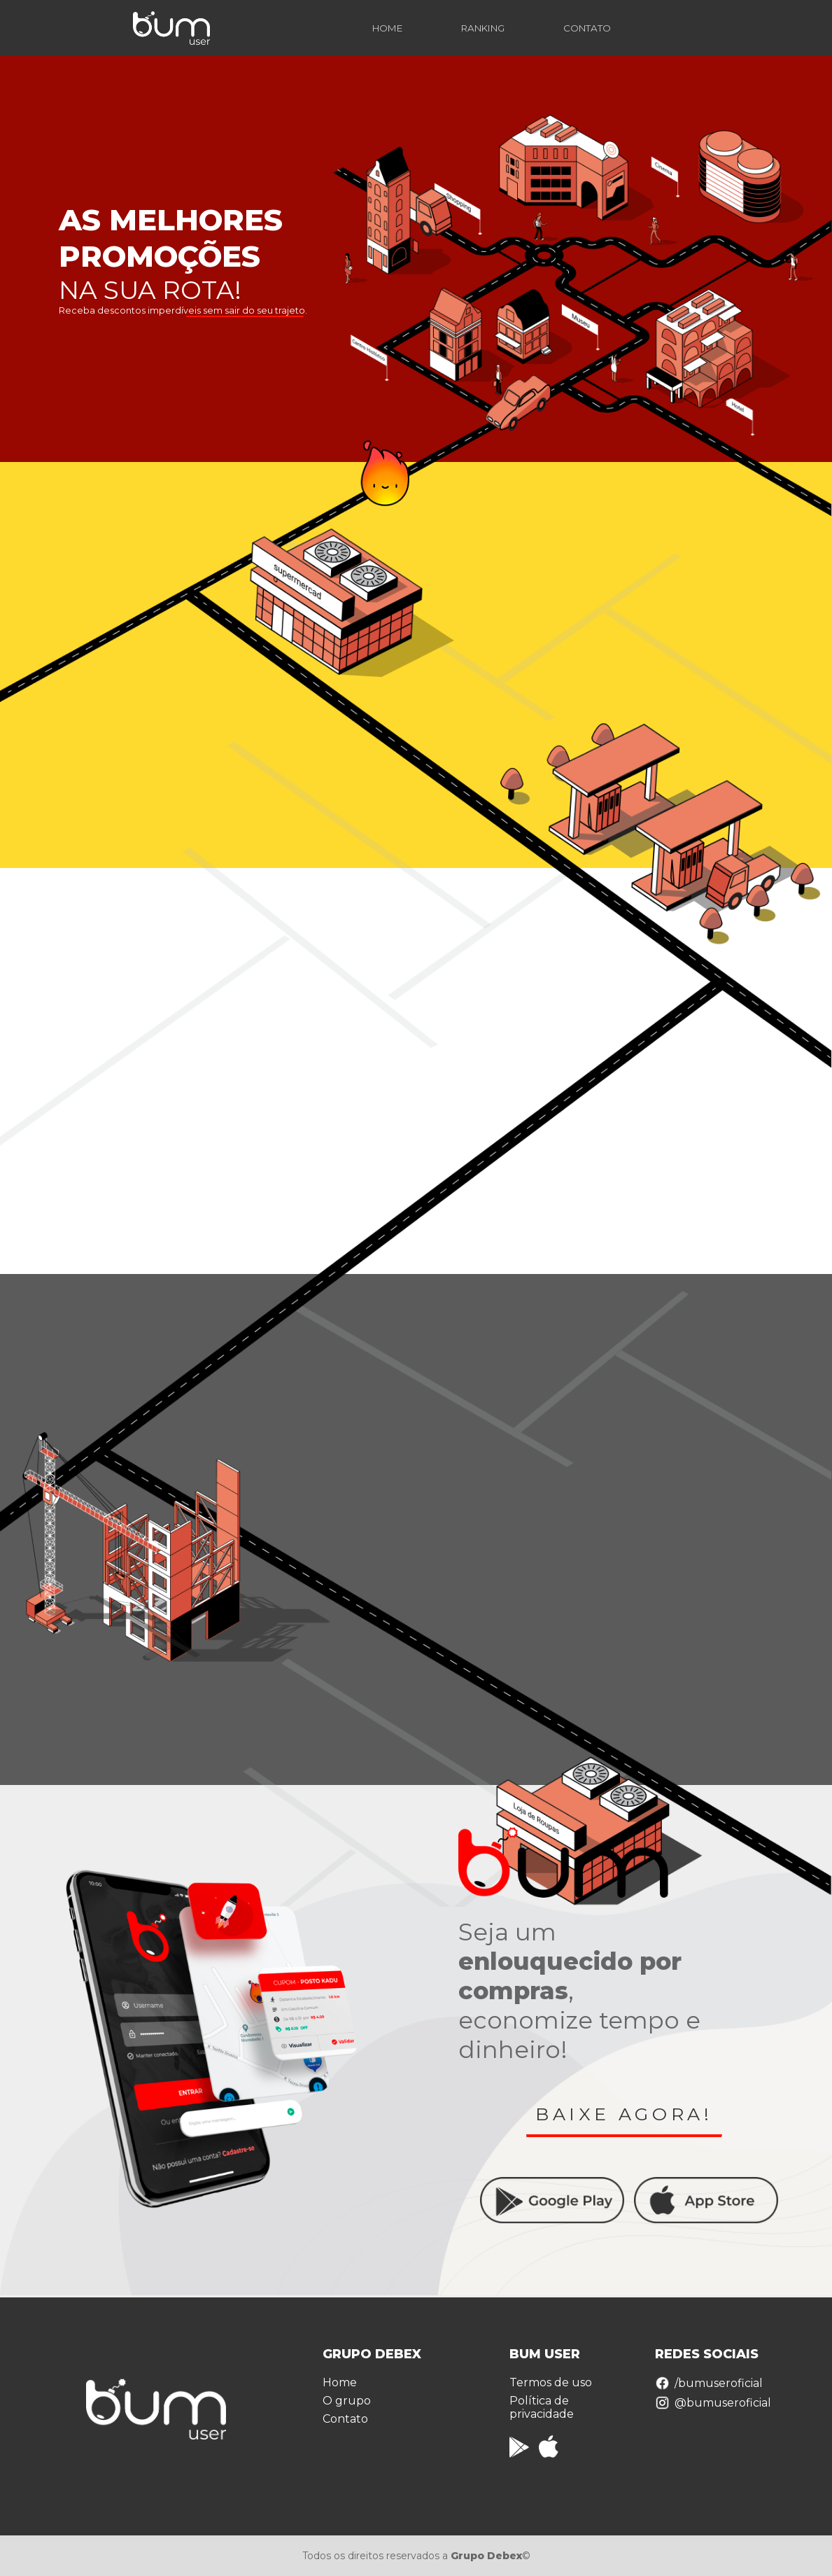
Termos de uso (550, 2382)
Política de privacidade (541, 2407)
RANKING (483, 28)
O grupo (347, 2400)
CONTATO (587, 28)
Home (340, 2382)
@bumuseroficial (713, 2402)
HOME (387, 28)
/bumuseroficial (709, 2383)
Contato (345, 2419)
